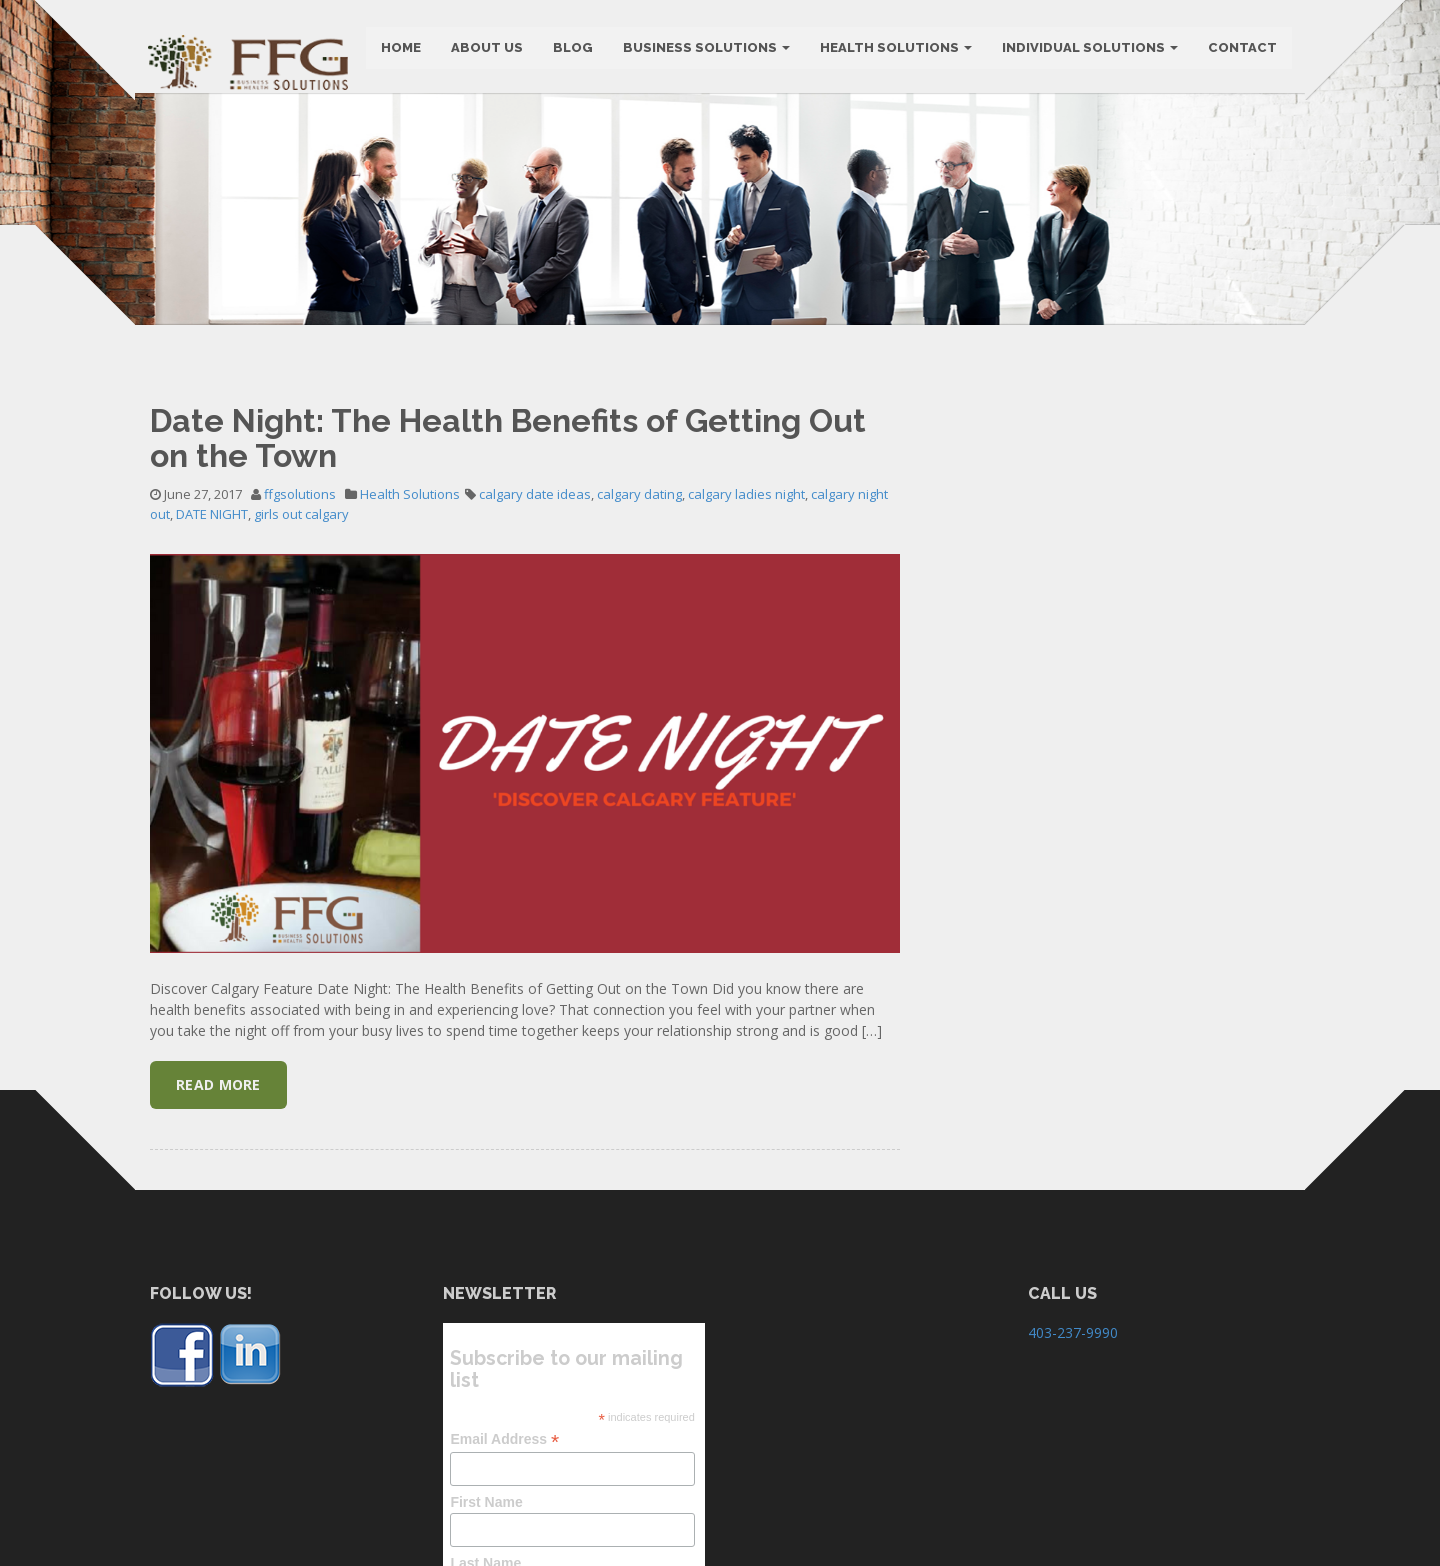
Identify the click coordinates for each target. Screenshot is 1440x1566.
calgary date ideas (535, 626)
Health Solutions (894, 49)
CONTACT (1240, 49)
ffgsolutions (300, 626)
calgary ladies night (746, 626)
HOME (399, 49)
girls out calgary (301, 646)
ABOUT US (485, 49)
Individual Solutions (1088, 49)
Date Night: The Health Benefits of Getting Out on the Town (508, 570)
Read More (218, 1217)
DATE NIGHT (212, 646)
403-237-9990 (1073, 1465)
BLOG (571, 49)
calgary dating (639, 626)
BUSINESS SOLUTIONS (704, 49)
